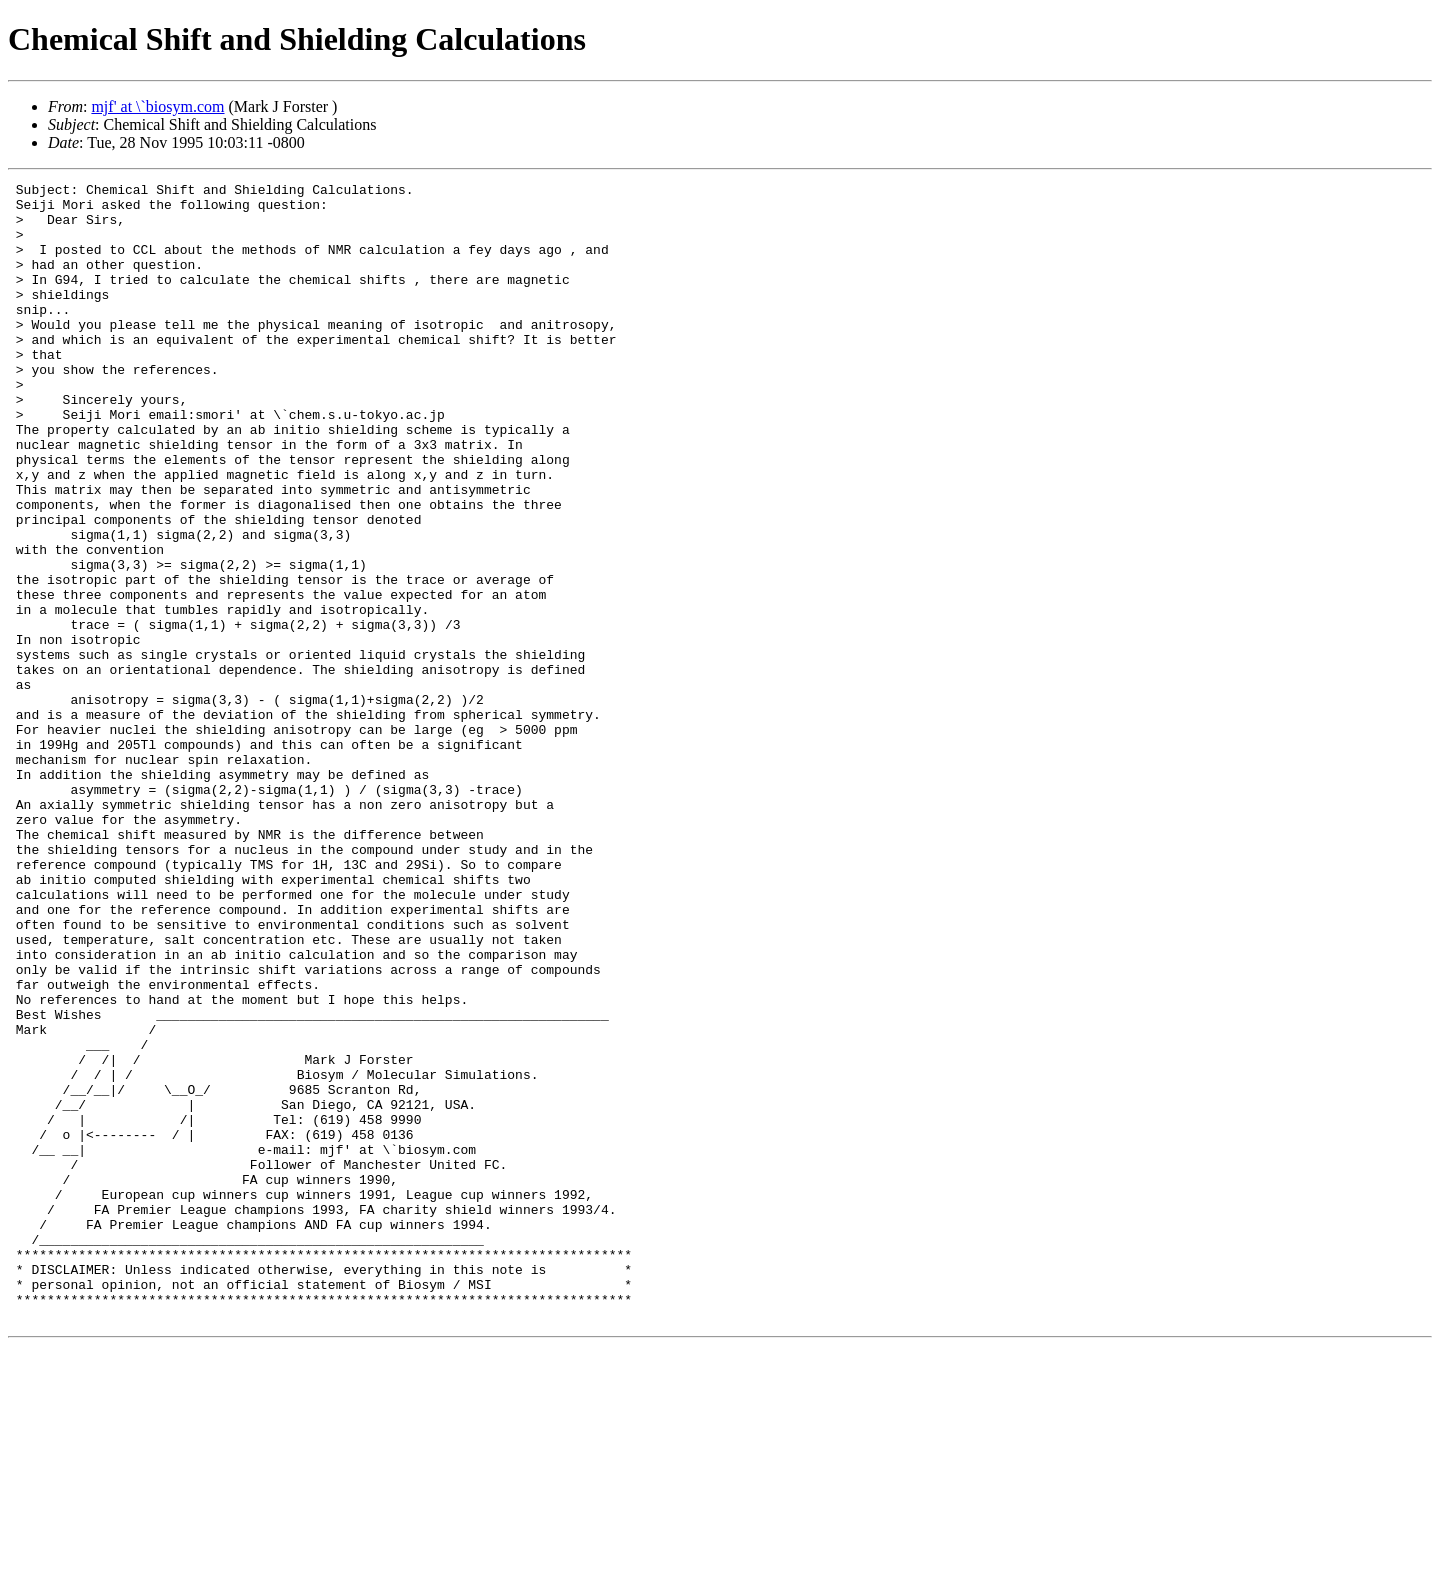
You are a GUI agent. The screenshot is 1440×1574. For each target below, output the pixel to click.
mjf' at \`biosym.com (157, 106)
